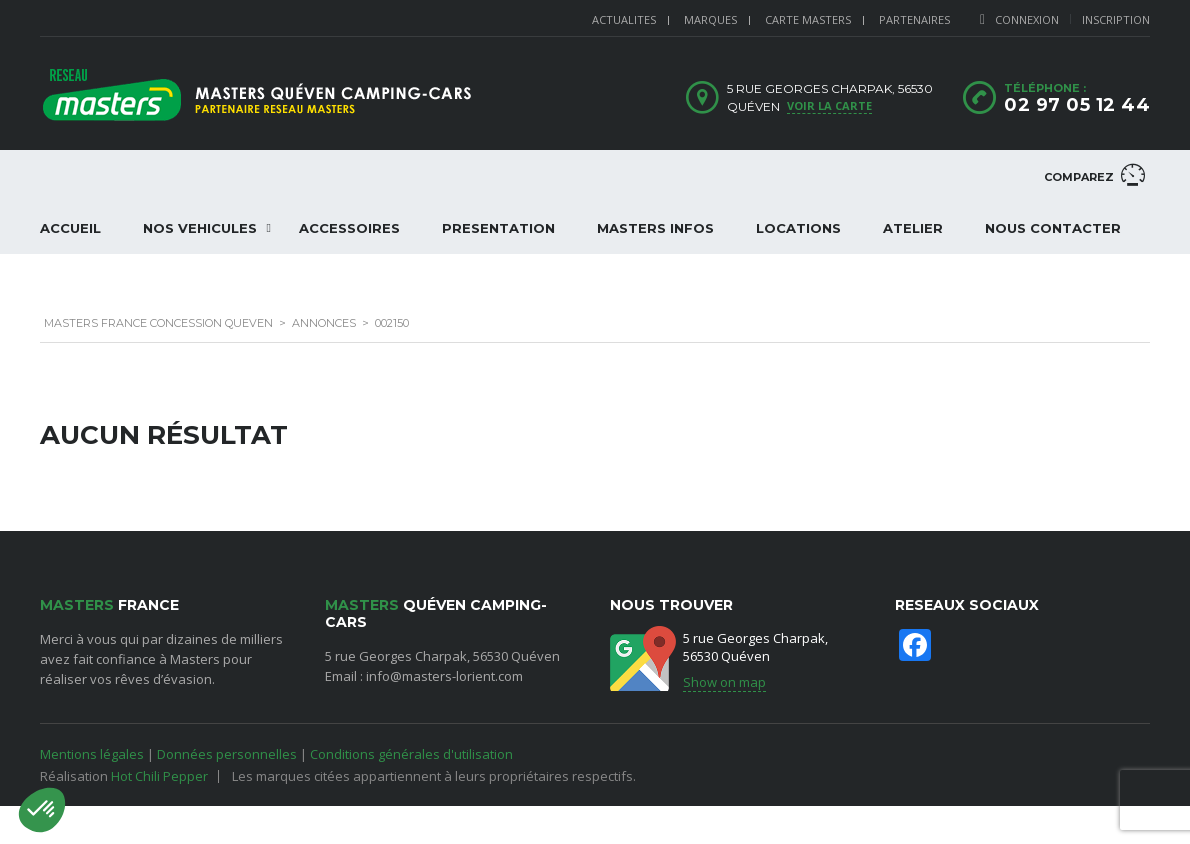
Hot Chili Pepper (159, 776)
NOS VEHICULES (200, 228)
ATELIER (913, 228)
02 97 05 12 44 (1077, 105)
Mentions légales (92, 754)
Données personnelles (227, 754)
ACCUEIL (70, 228)
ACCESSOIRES (349, 228)
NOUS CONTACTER (1053, 228)
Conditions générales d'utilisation (411, 754)
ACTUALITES (624, 19)
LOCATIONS (798, 228)
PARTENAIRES (914, 19)
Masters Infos (655, 228)
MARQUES (710, 19)
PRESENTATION (498, 228)
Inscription (1116, 19)
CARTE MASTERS (808, 19)
